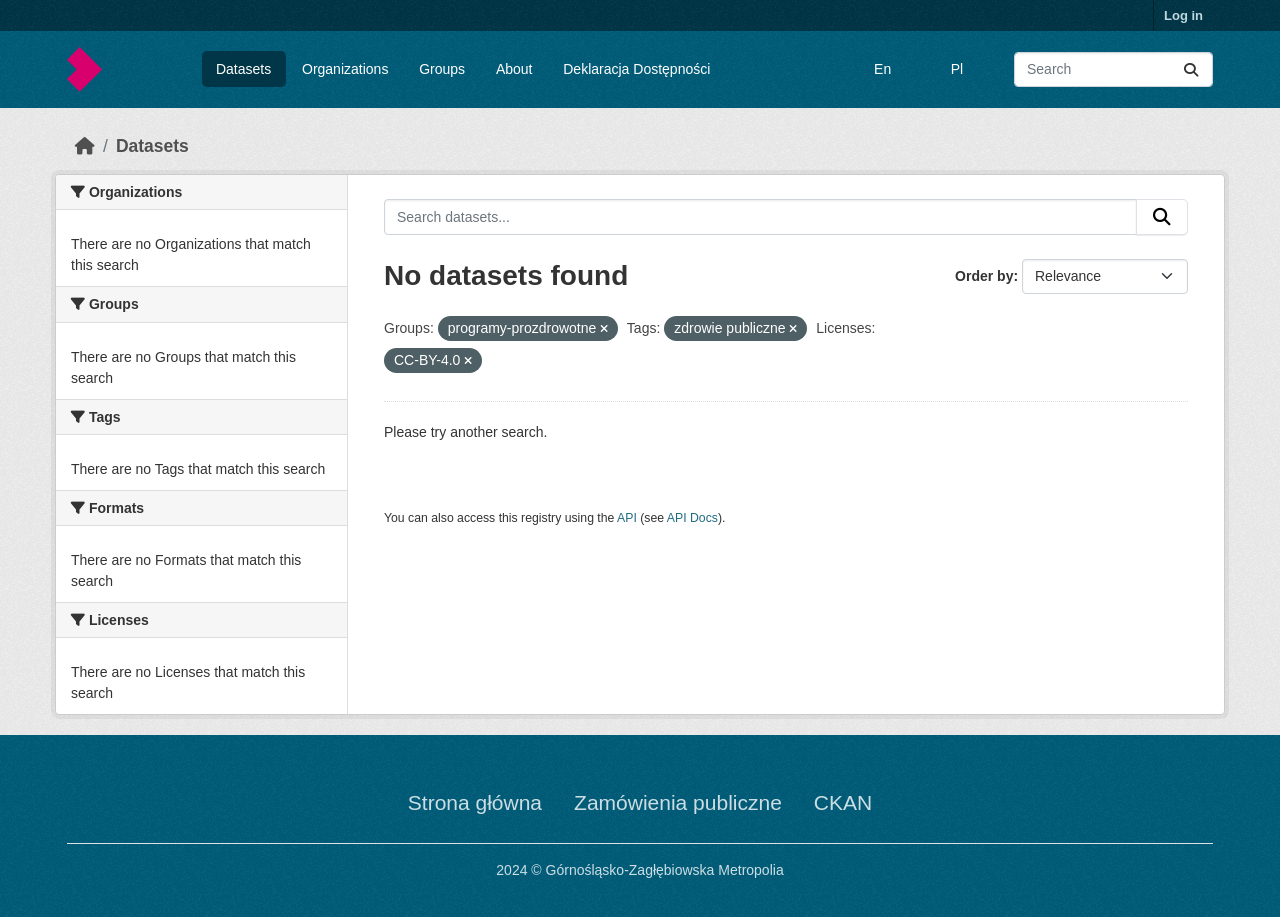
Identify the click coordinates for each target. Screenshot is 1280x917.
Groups (442, 69)
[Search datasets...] (1113, 69)
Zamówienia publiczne (678, 802)
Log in (1183, 15)
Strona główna (475, 802)
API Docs (692, 518)
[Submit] (1191, 69)
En (882, 69)
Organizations (345, 69)
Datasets (243, 69)
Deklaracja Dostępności (636, 69)
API (627, 518)
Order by (984, 276)
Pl (957, 69)
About (514, 69)
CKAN (843, 802)
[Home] (85, 146)
